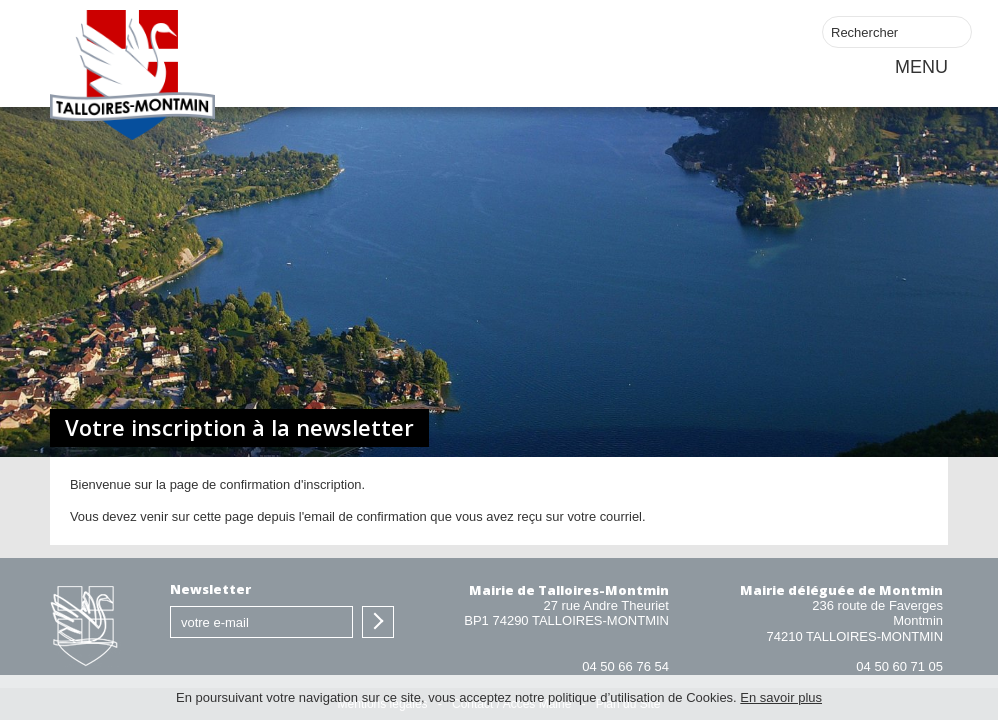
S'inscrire (378, 622)
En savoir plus (781, 697)
